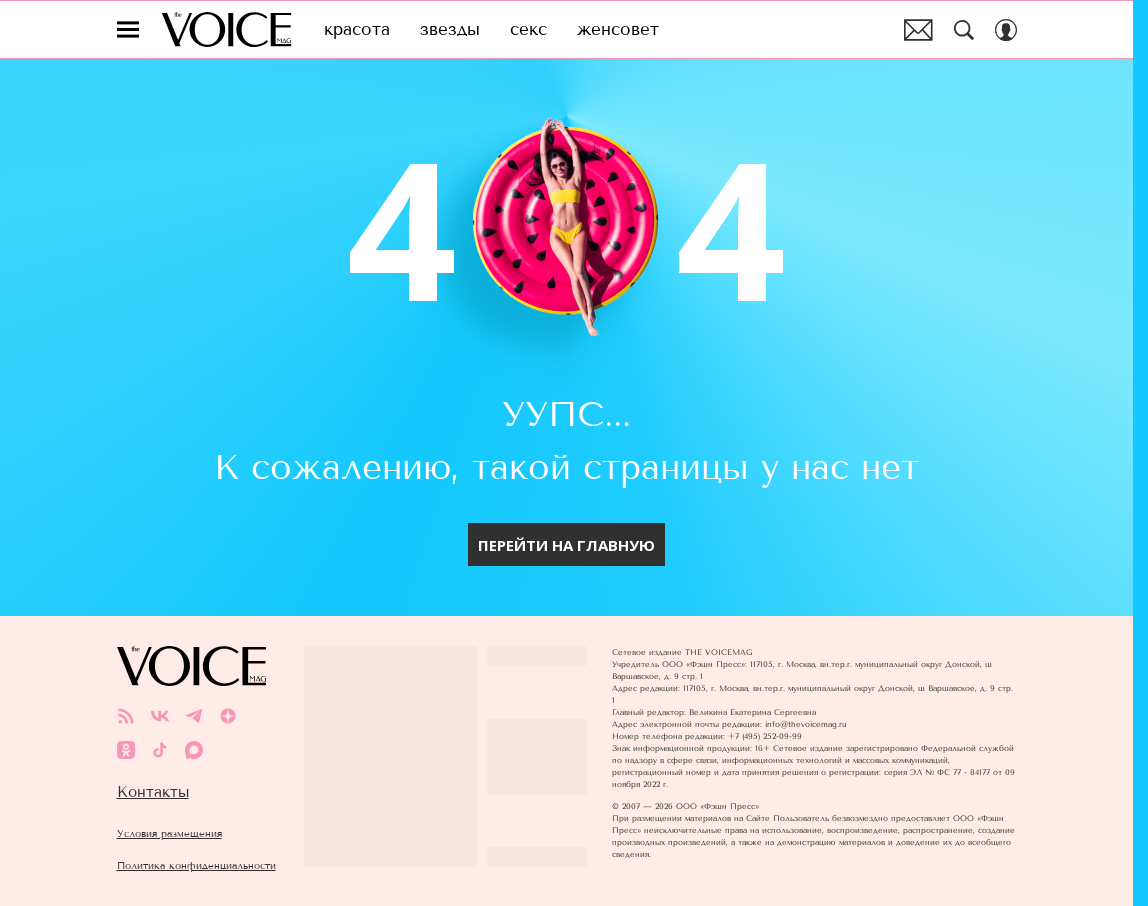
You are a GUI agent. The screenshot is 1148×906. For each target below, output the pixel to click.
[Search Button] (964, 30)
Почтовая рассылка (918, 30)
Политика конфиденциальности (196, 865)
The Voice (226, 29)
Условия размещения (169, 833)
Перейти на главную (566, 545)
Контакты (153, 792)
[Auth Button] (1006, 30)
